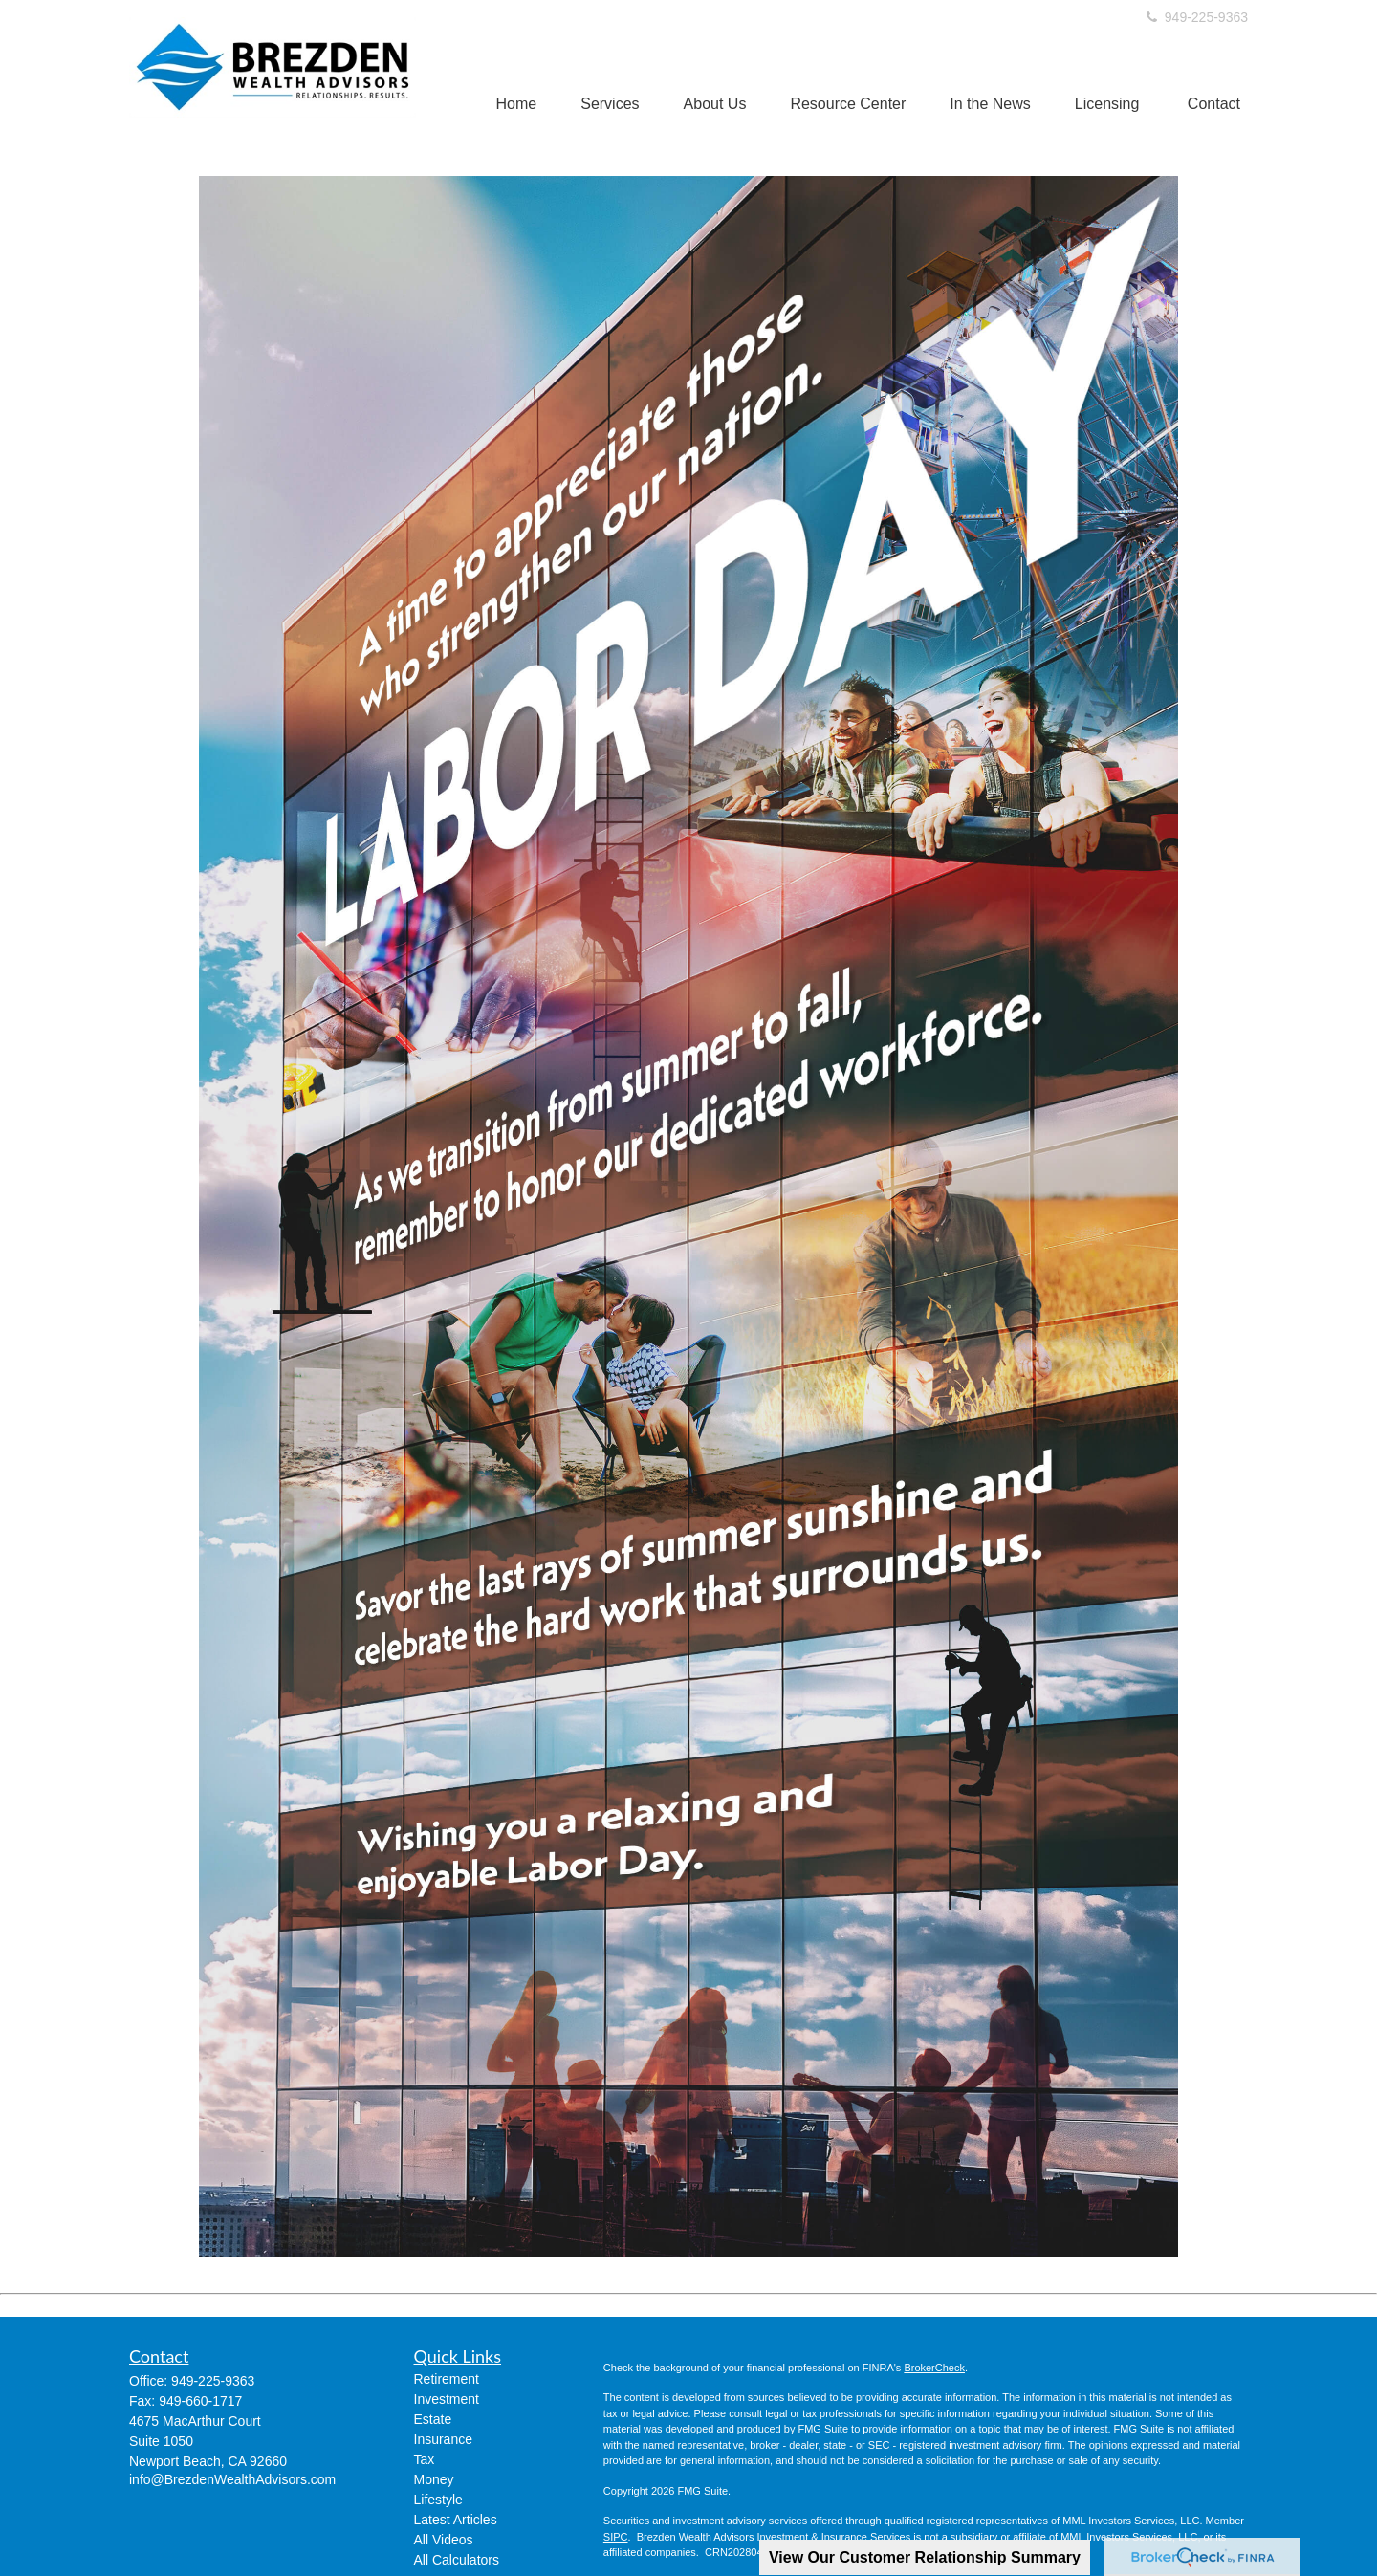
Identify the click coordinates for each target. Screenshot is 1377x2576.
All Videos (443, 2539)
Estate (433, 2419)
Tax (424, 2459)
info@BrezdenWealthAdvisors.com (232, 2479)
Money (434, 2479)
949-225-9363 (1196, 17)
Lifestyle (438, 2499)
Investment (446, 2399)
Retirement (446, 2379)
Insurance (443, 2439)
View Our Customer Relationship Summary (925, 2557)
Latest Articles (455, 2519)
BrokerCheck (934, 2367)
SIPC (615, 2537)
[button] (517, 103)
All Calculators (456, 2559)
